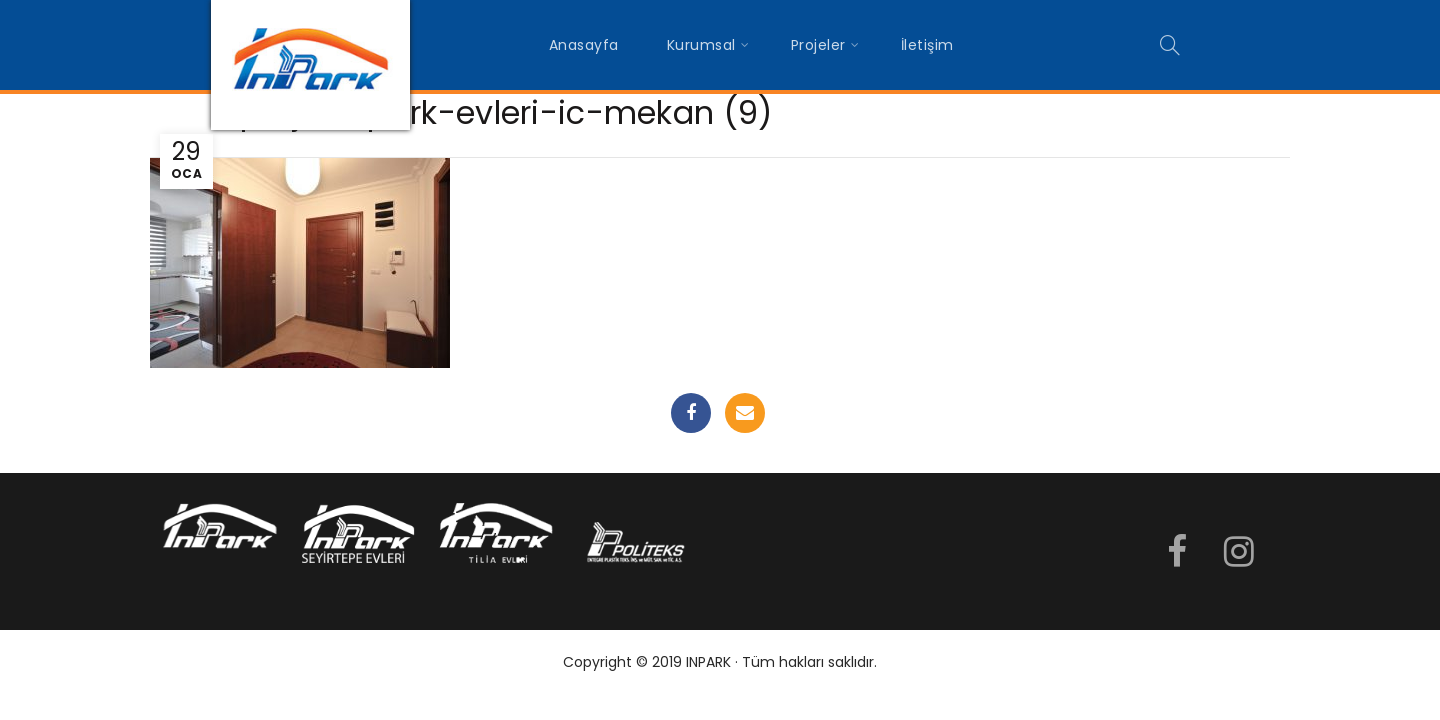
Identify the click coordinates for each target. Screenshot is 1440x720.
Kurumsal (701, 45)
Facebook (691, 413)
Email (745, 413)
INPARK (708, 662)
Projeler (818, 45)
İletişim (927, 45)
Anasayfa (584, 45)
